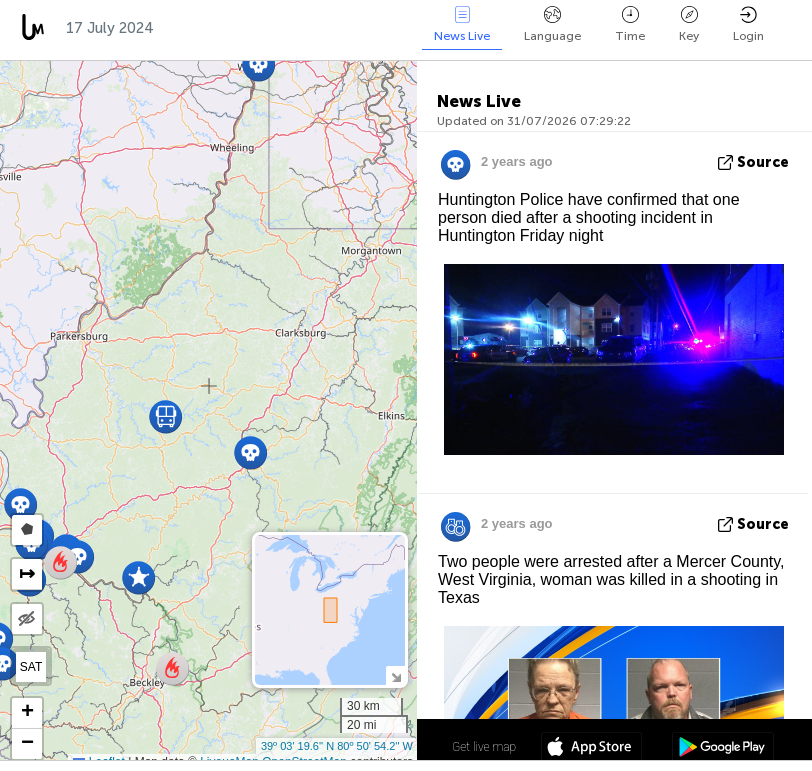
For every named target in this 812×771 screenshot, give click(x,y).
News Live (462, 24)
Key (689, 24)
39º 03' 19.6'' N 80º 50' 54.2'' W (337, 746)
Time (630, 24)
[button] (20, 504)
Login (748, 24)
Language (552, 24)
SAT (31, 667)
